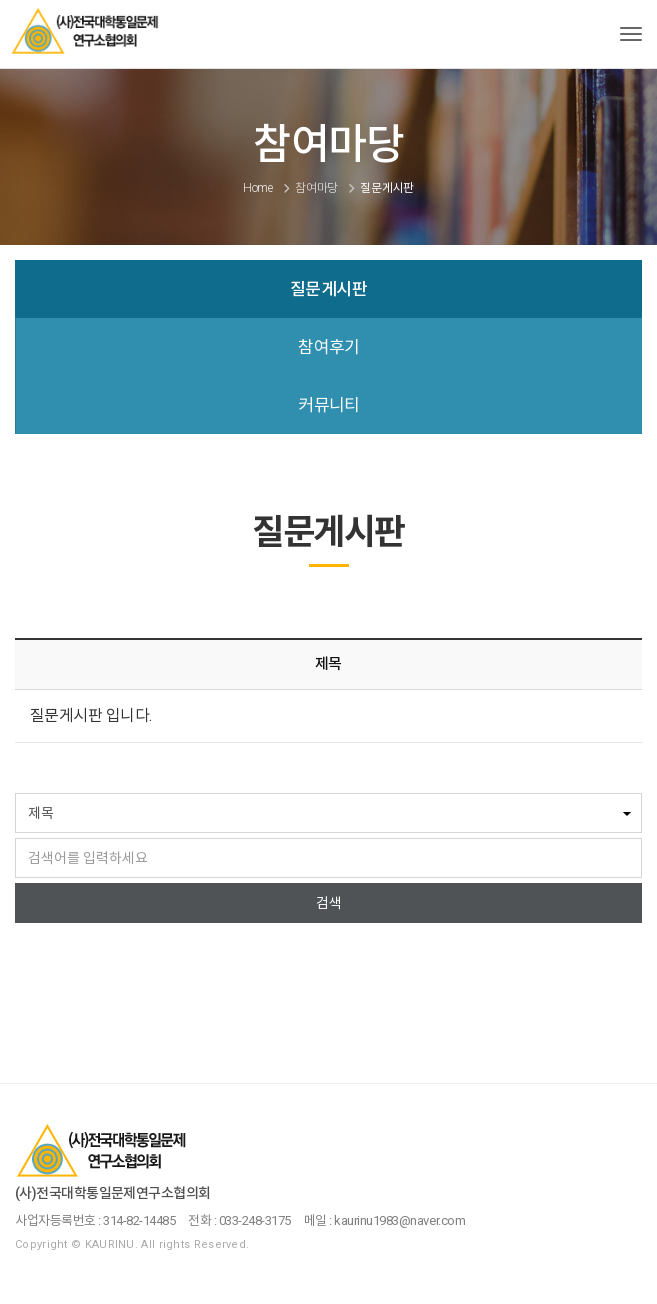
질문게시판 (328, 289)
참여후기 (329, 347)
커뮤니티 (329, 405)
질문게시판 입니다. (91, 715)
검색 (329, 903)
